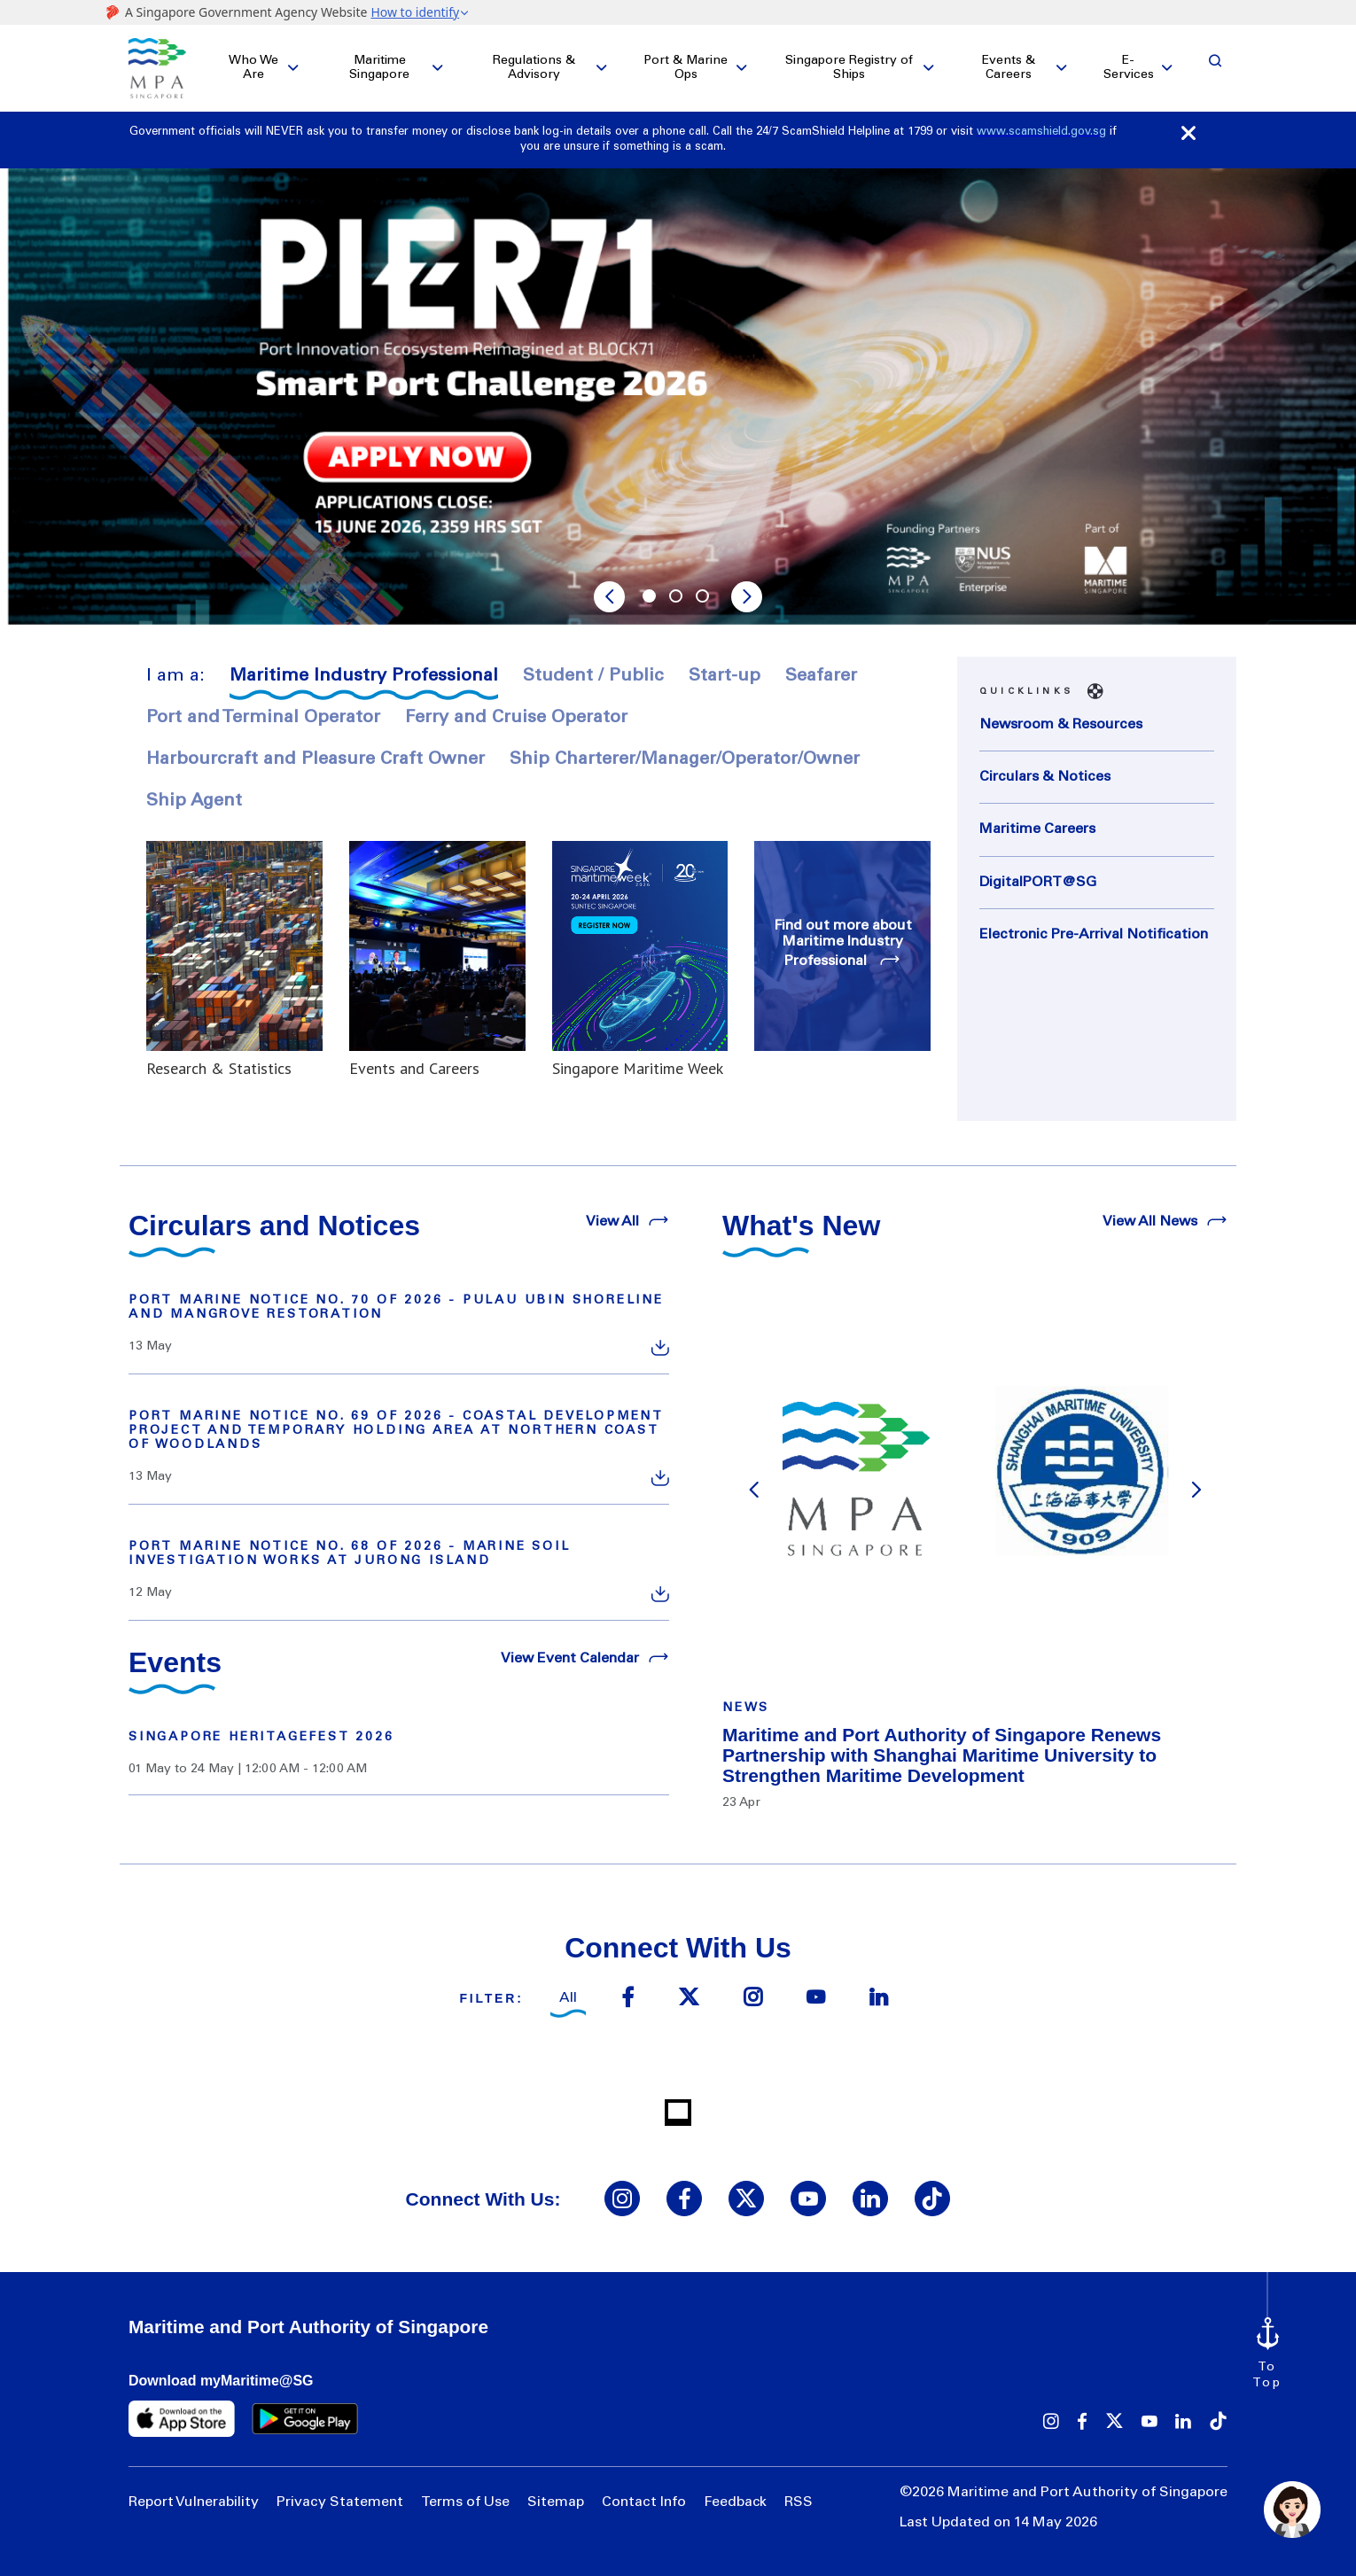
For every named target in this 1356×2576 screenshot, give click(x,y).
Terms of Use (465, 2502)
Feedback (735, 2502)
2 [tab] (678, 598)
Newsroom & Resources (1060, 725)
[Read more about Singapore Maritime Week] (640, 959)
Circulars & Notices (1045, 777)
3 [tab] (704, 598)
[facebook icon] (627, 1999)
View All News (1165, 1220)
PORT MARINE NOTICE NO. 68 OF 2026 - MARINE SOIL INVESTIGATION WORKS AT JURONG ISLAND (350, 1554)
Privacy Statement (340, 2502)
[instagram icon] (753, 1999)
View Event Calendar (585, 1657)
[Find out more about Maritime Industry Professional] (842, 946)
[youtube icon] (816, 1999)
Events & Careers (1008, 68)
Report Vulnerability (194, 2502)
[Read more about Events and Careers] (437, 959)
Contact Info (644, 2502)
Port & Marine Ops (685, 68)
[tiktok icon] (932, 2198)
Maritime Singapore (379, 68)
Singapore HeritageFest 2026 (261, 1738)
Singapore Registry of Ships (849, 68)
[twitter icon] (688, 1999)
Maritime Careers (1037, 829)
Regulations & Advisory (534, 68)
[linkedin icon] (879, 1999)
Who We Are (253, 68)
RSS (798, 2502)
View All (627, 1220)
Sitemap (555, 2502)
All (568, 1998)
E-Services (1128, 68)
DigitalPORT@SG (1037, 883)
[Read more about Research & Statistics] (234, 959)
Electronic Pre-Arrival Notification (1093, 935)
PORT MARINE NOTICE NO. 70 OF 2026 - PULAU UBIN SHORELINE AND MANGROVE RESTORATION (396, 1308)
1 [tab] (651, 598)
